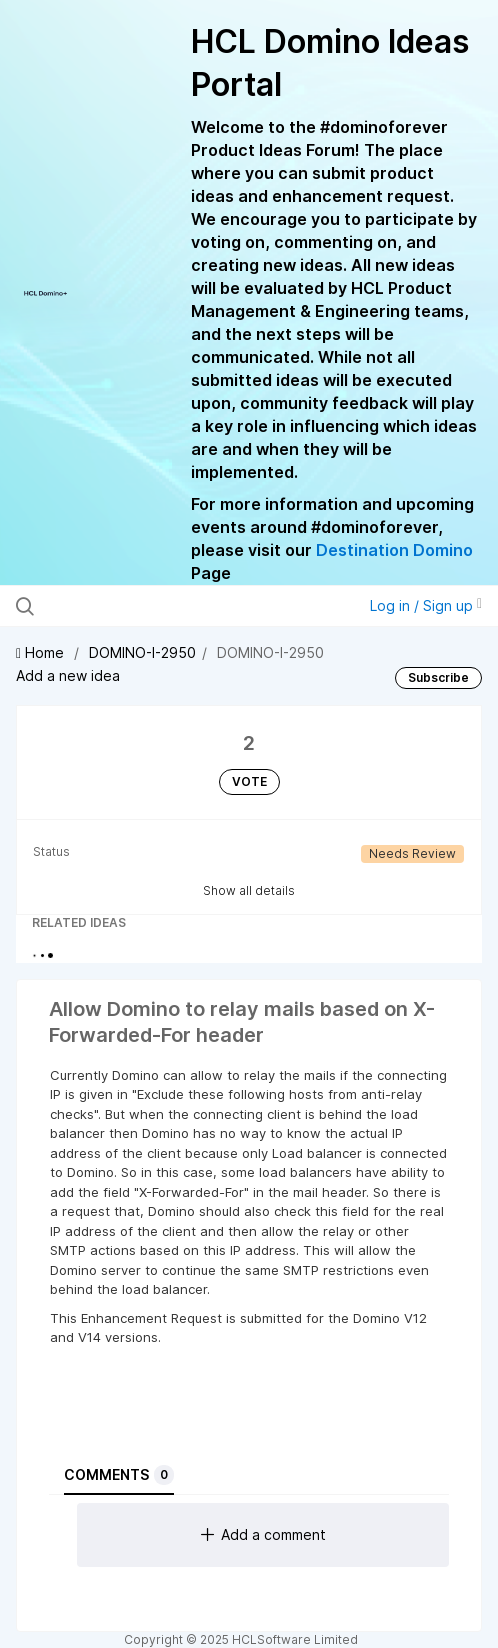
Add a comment (263, 1534)
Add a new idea (68, 675)
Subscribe (438, 677)
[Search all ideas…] (149, 606)
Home (42, 652)
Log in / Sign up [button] (426, 605)
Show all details (249, 890)
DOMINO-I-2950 (142, 652)
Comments (119, 1475)
